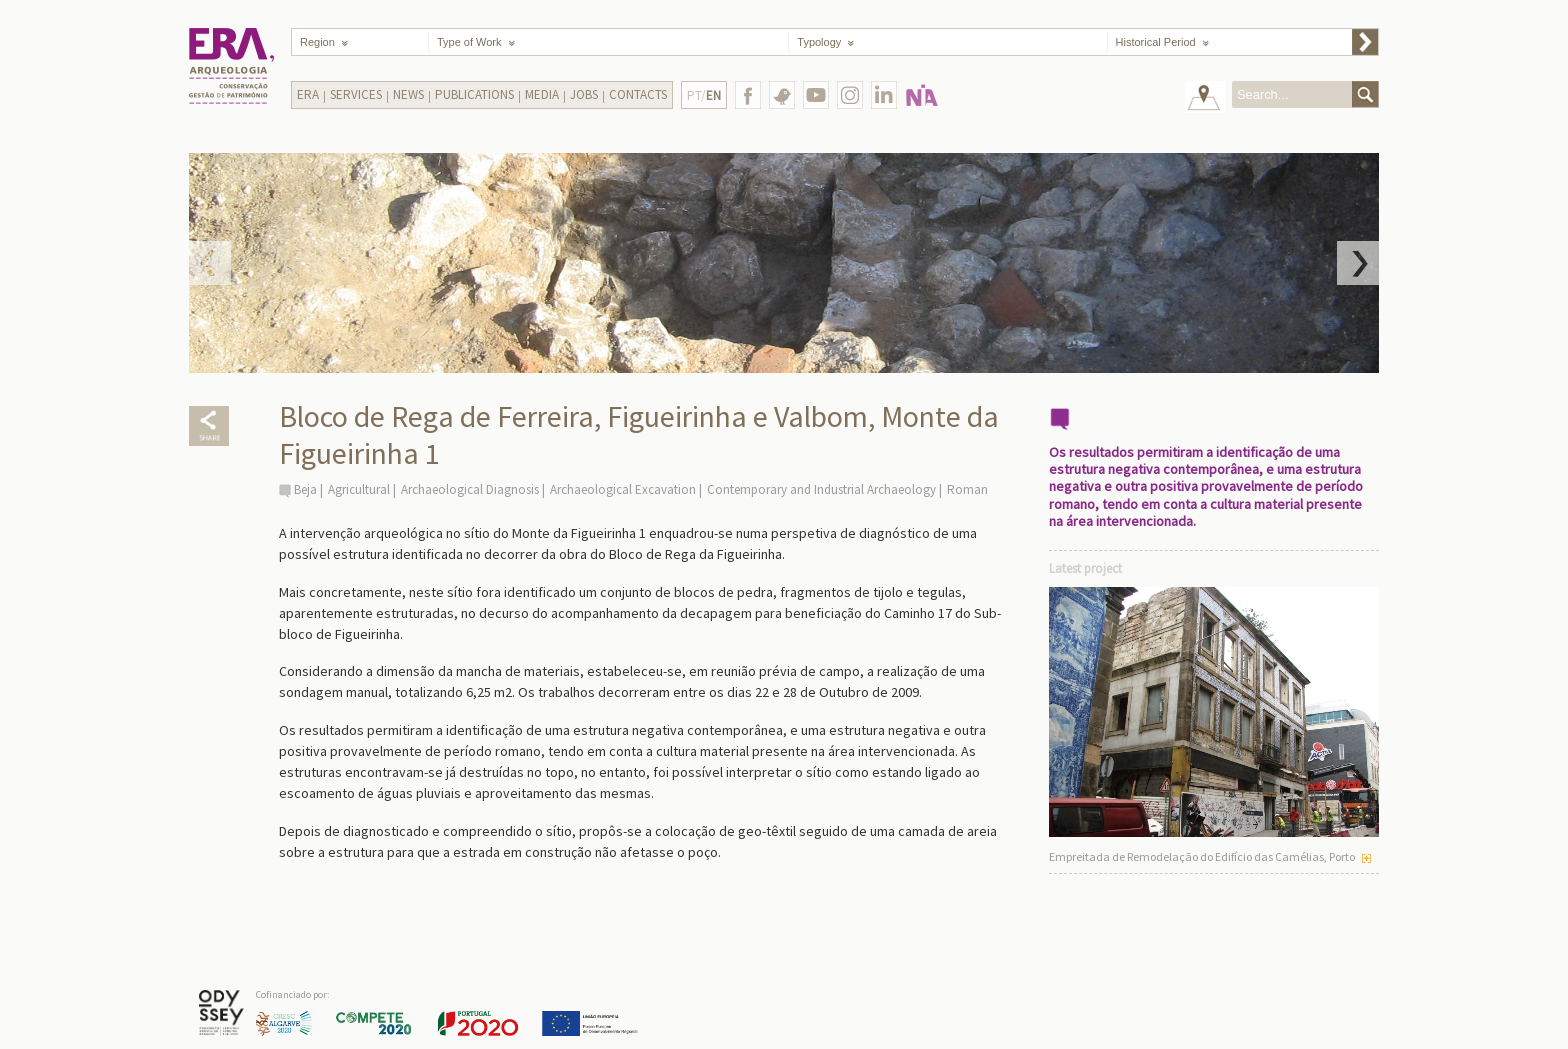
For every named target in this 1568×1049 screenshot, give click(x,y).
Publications (474, 94)
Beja (305, 489)
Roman (967, 489)
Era (308, 94)
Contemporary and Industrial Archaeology (821, 489)
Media (542, 94)
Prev (210, 263)
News (408, 94)
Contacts (638, 94)
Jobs (584, 94)
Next (1358, 263)
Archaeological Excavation (623, 489)
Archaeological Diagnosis (470, 489)
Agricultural (359, 489)
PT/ (704, 95)
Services (356, 94)
